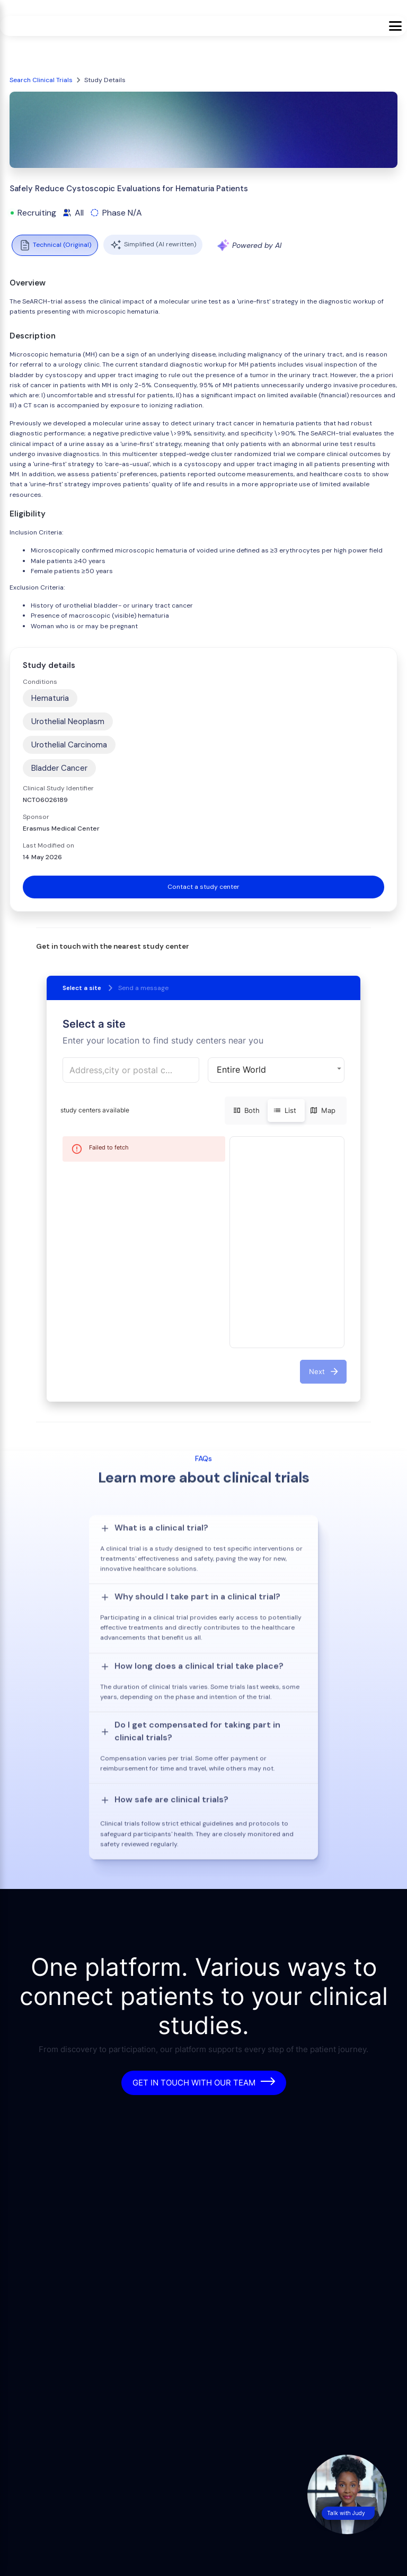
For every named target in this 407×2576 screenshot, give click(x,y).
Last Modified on (48, 845)
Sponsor (36, 817)
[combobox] (131, 1070)
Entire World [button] (241, 1069)
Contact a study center (203, 887)
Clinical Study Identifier (58, 788)
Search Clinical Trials (41, 80)
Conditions (40, 682)
